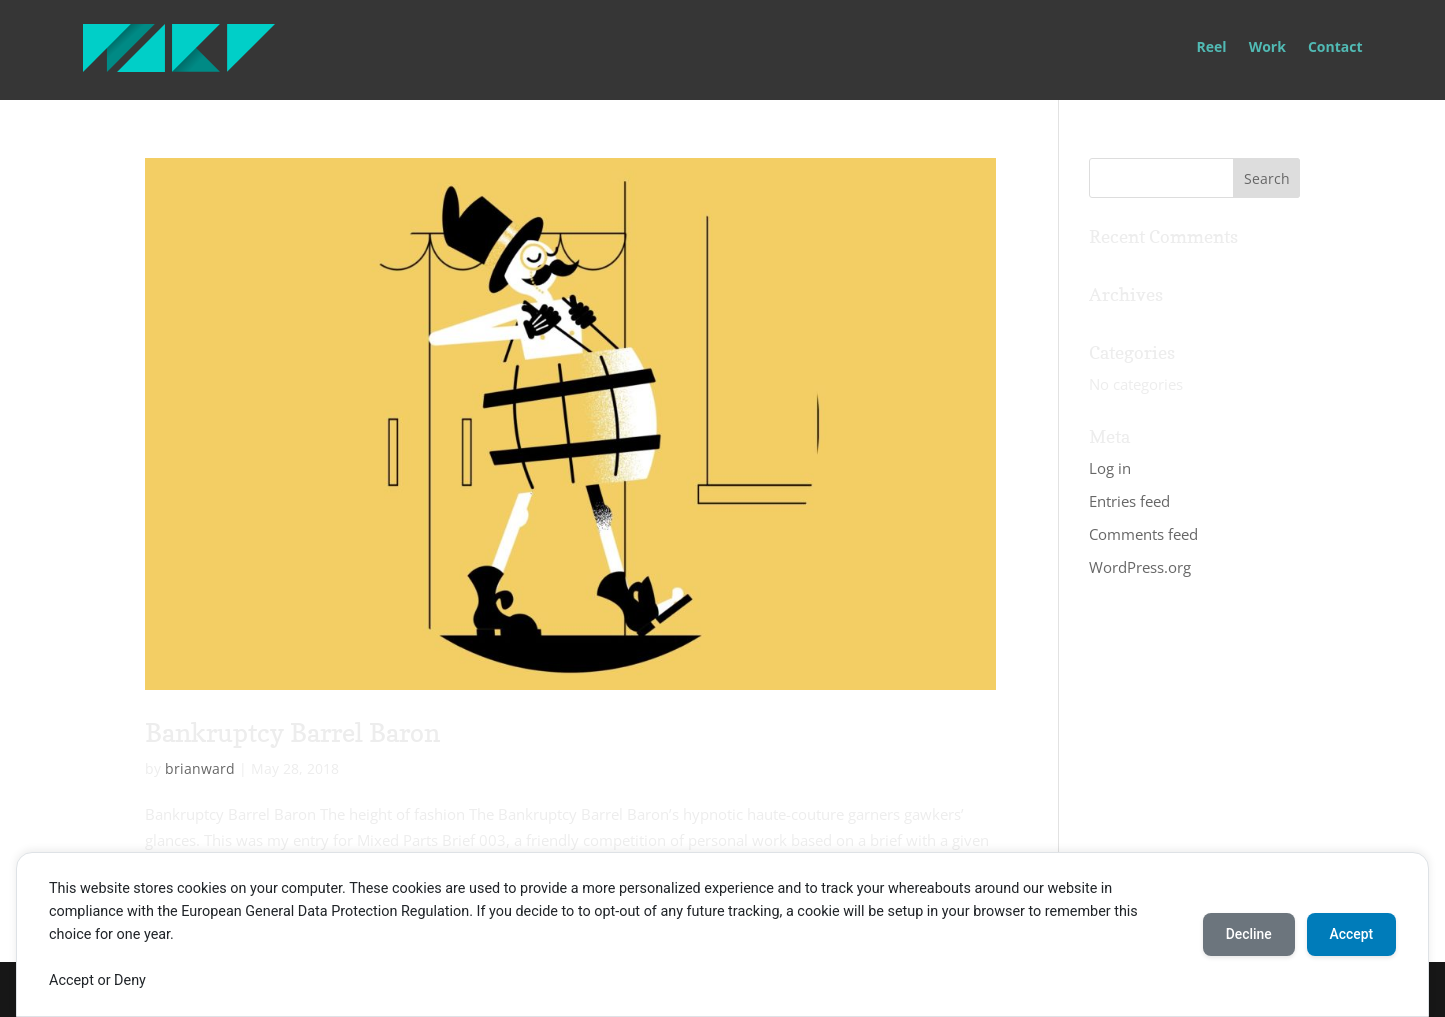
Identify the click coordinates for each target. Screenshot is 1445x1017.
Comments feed (1143, 534)
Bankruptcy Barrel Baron (292, 732)
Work (1267, 48)
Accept (1350, 934)
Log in (1110, 468)
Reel (1212, 48)
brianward (200, 768)
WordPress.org (1140, 567)
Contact (1335, 48)
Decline (1245, 934)
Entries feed (1129, 501)
